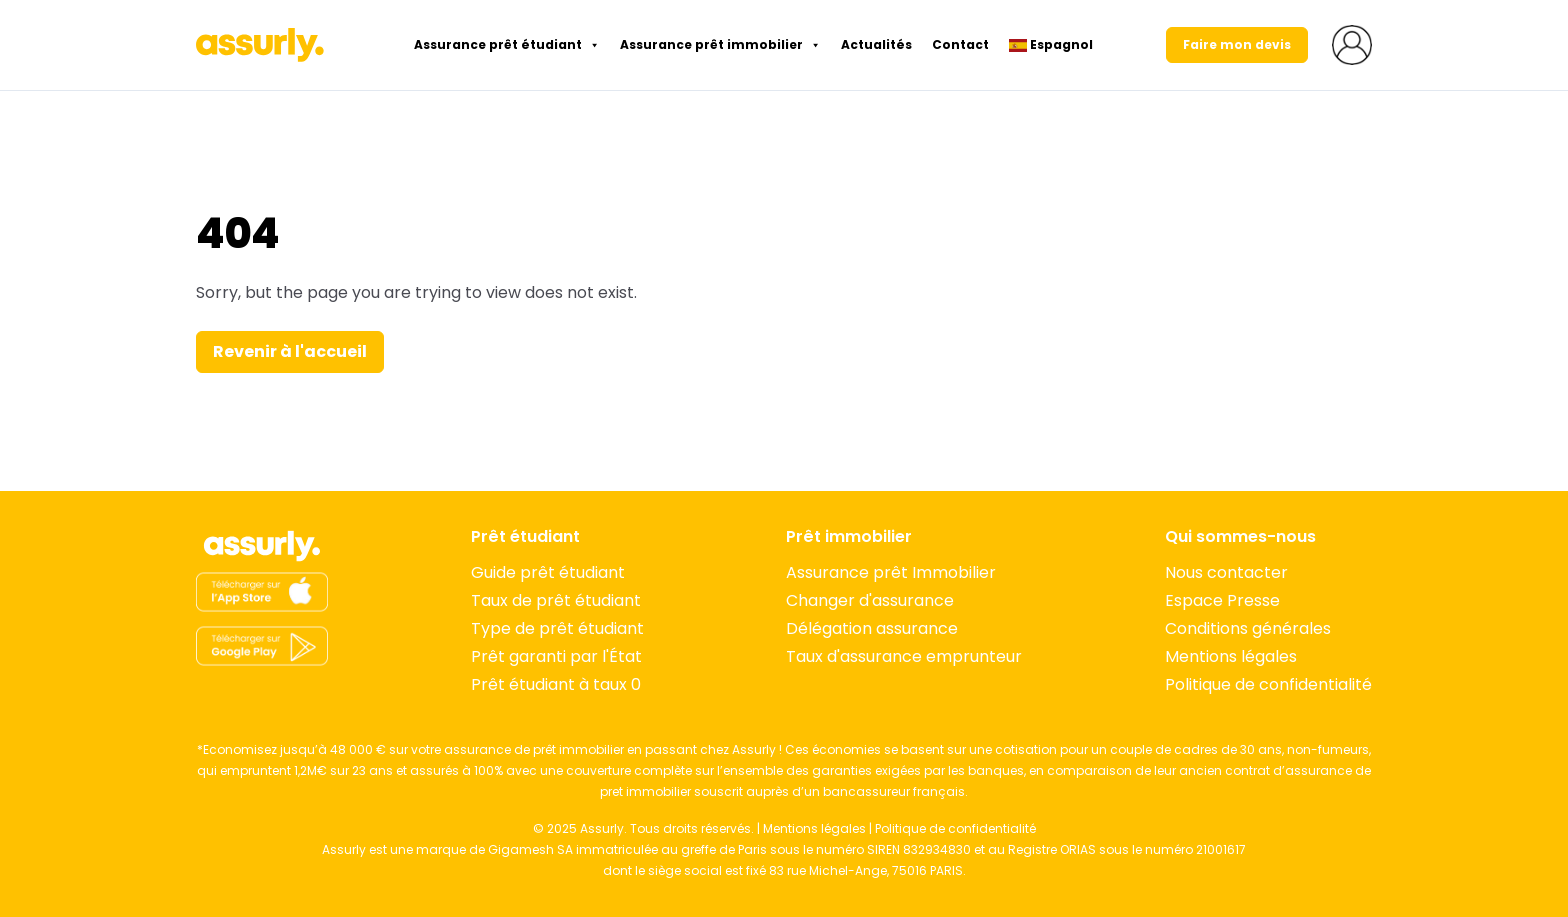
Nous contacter (1226, 572)
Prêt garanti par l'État (556, 656)
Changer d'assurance (870, 600)
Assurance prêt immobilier (720, 45)
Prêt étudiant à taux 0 (556, 684)
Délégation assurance (872, 628)
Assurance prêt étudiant (507, 45)
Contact (960, 44)
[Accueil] (262, 545)
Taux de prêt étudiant (556, 600)
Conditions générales (1248, 628)
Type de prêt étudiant (557, 628)
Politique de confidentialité (1268, 684)
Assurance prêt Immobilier (891, 572)
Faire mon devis (1237, 44)
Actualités (876, 44)
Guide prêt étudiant (548, 572)
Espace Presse (1222, 600)
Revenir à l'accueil (290, 351)
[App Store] (262, 592)
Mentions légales (1231, 656)
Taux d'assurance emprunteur (904, 656)
